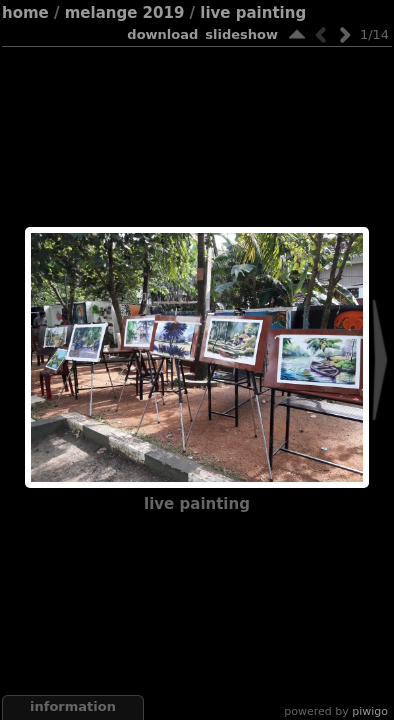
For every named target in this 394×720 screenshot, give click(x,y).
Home (25, 13)
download (162, 34)
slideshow (241, 34)
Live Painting (253, 13)
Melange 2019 (125, 13)
